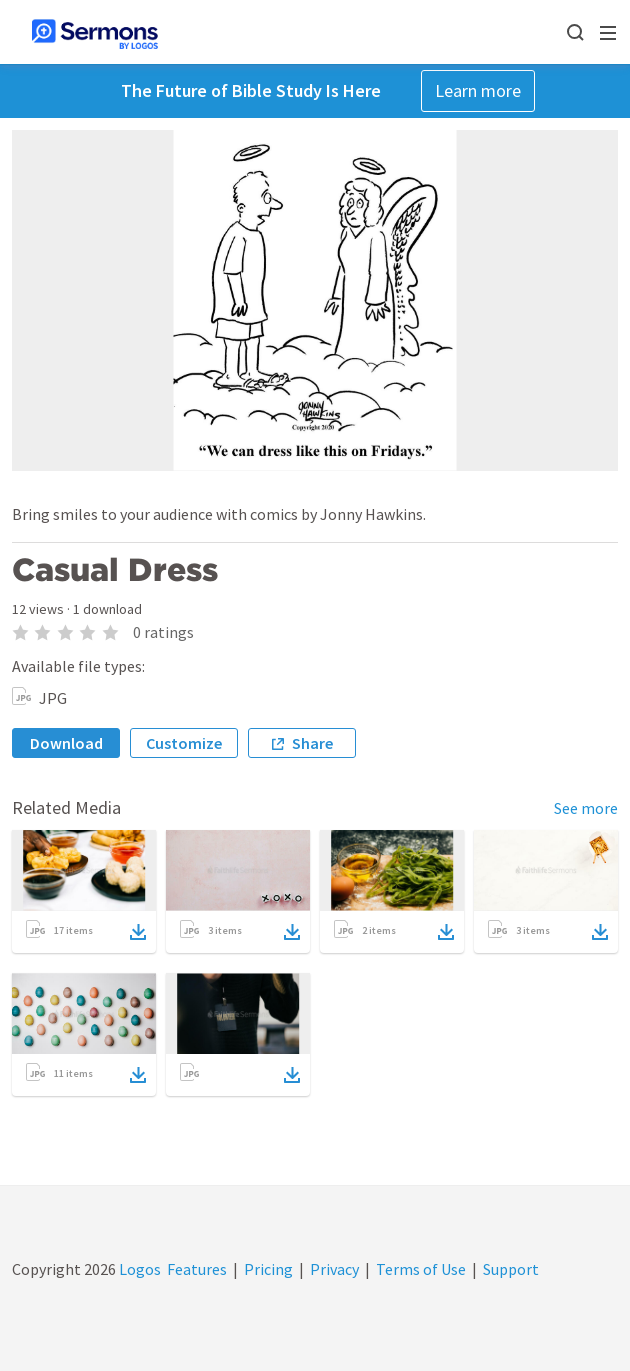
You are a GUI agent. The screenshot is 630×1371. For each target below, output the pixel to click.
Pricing (268, 1269)
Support (511, 1269)
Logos (138, 1269)
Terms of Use (421, 1269)
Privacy (334, 1269)
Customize (184, 743)
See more (586, 808)
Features (197, 1269)
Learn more (478, 90)
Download (66, 743)
